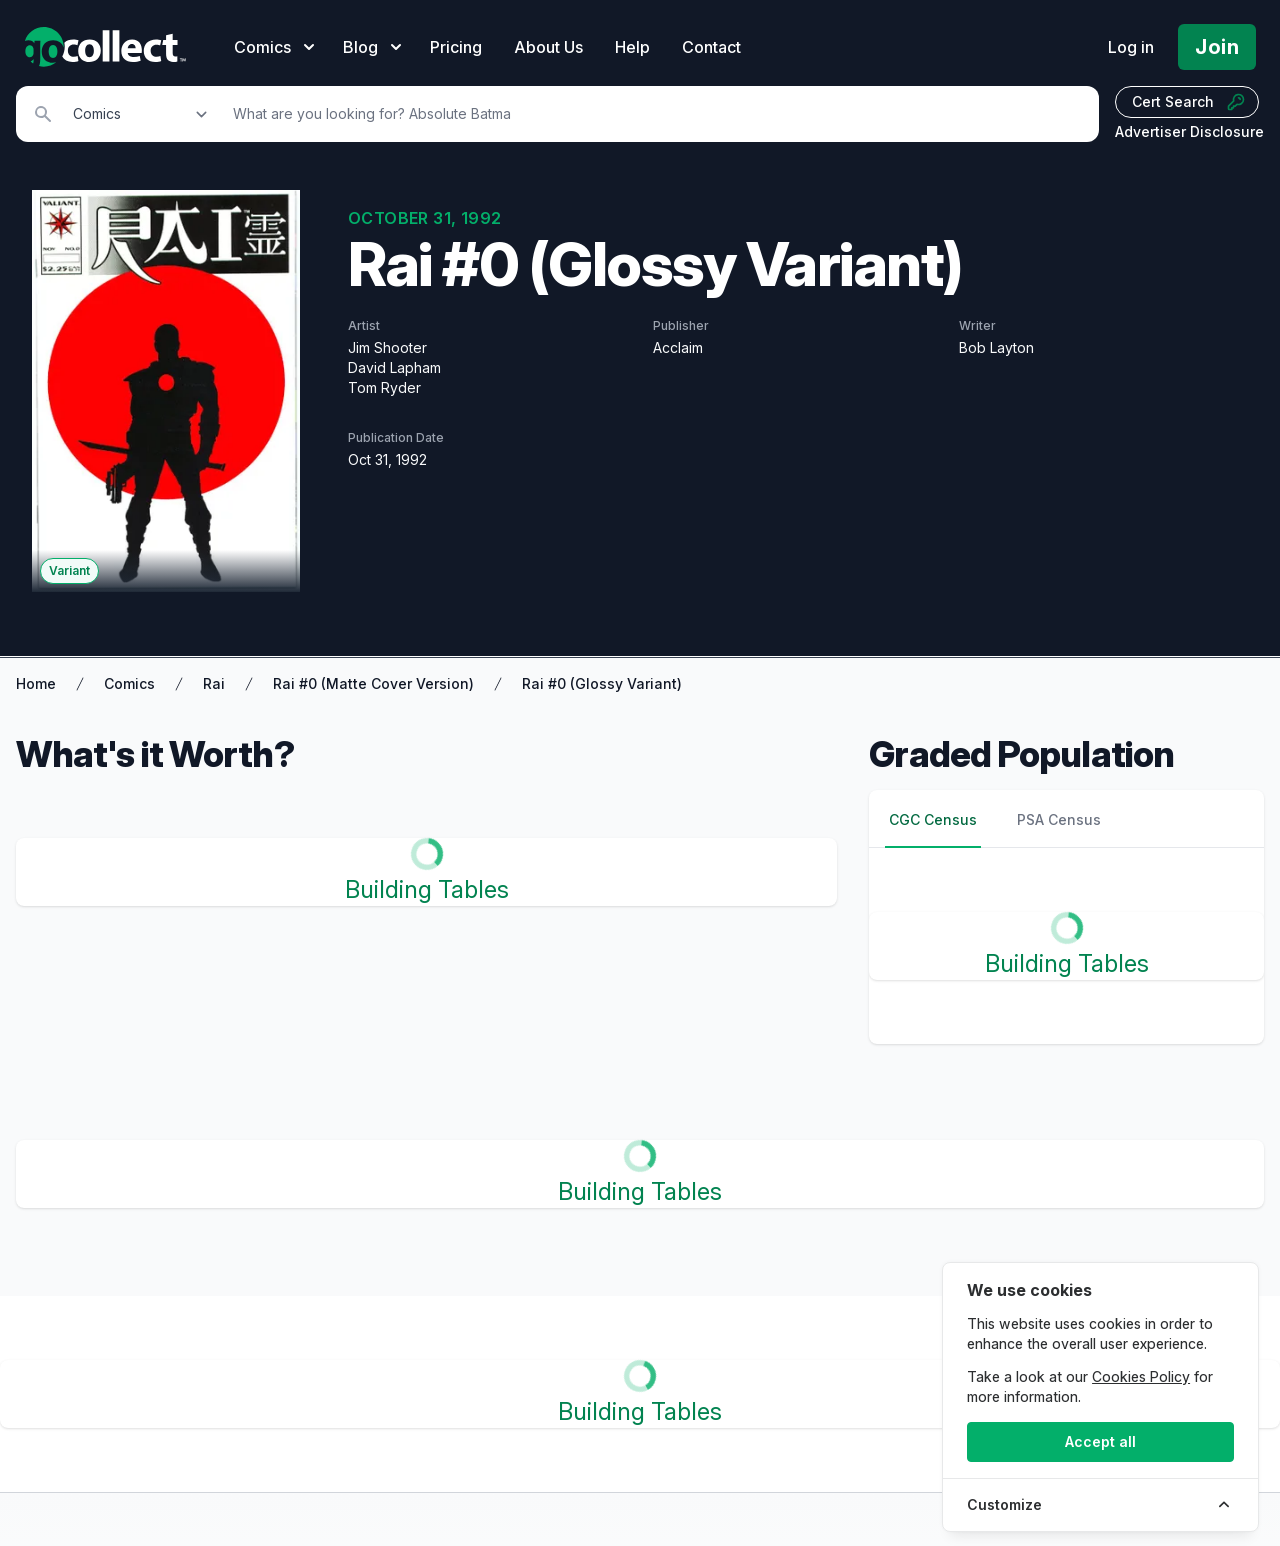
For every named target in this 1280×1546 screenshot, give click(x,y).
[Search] (655, 114)
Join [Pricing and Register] (1217, 47)
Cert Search (1189, 102)
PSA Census (1059, 819)
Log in (1131, 47)
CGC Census (933, 819)
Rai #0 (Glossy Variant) (602, 683)
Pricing (456, 47)
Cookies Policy (1141, 1376)
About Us (548, 47)
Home (36, 683)
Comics (129, 683)
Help (632, 47)
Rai (214, 683)
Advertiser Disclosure (1189, 131)
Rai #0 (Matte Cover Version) (373, 683)
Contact (711, 47)
